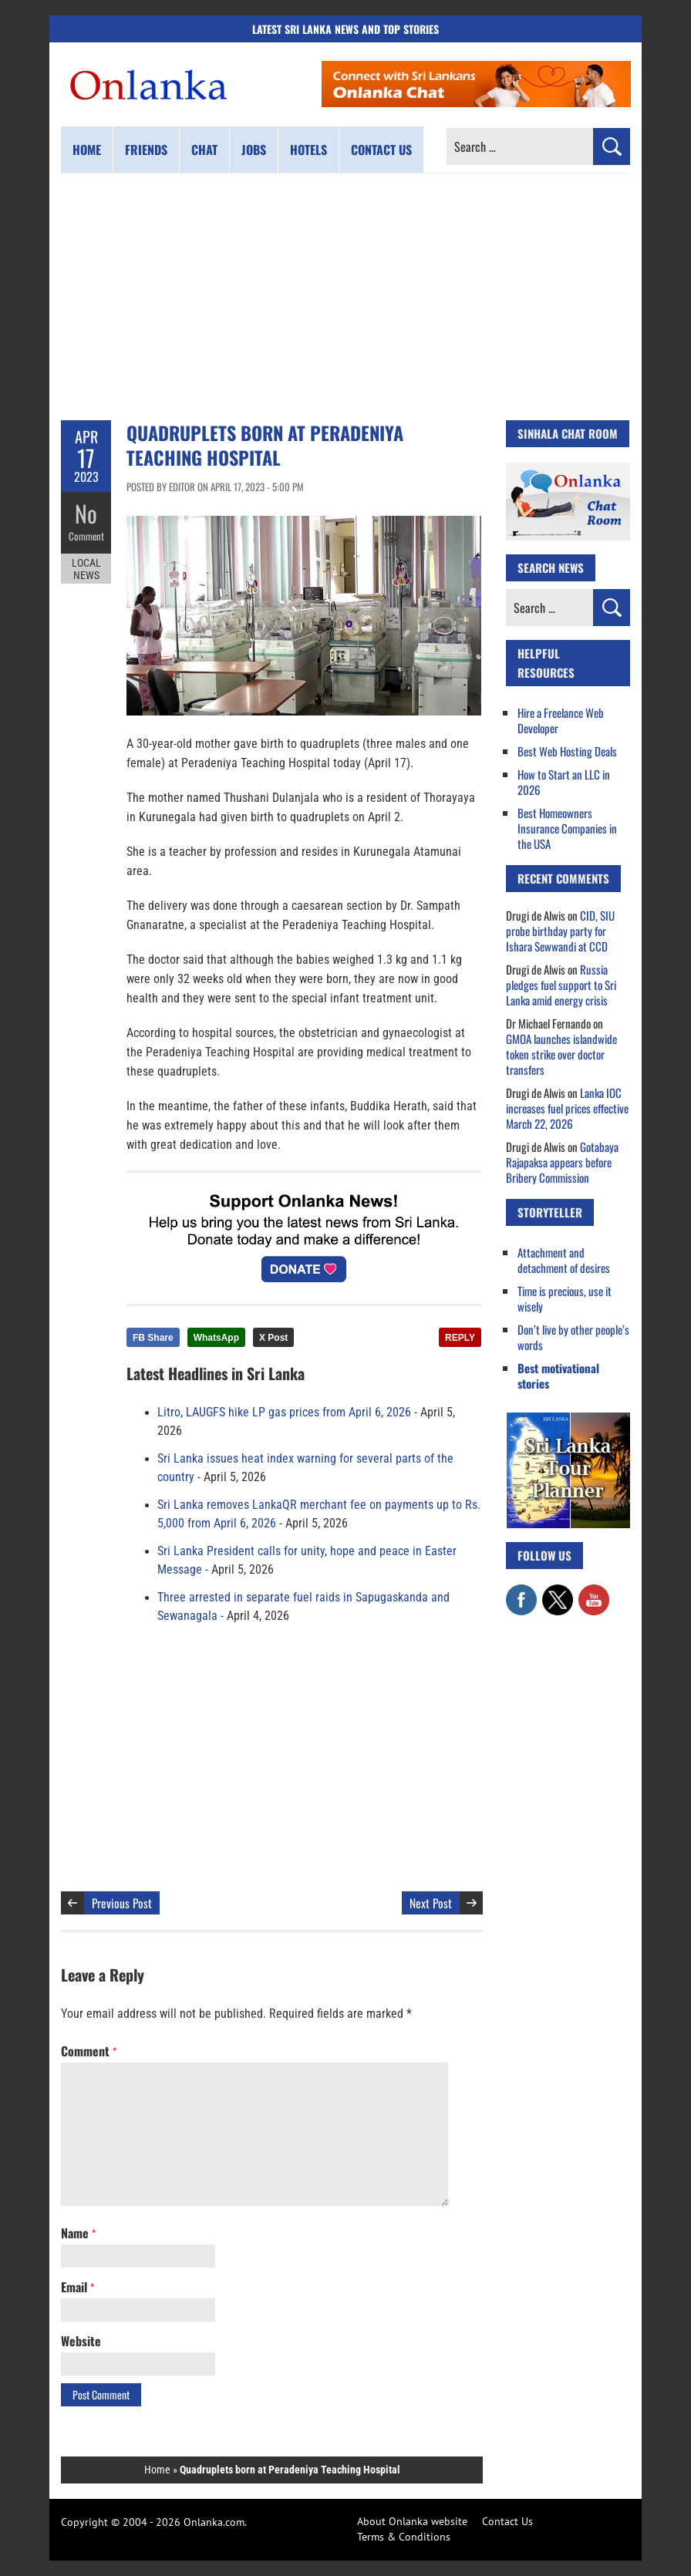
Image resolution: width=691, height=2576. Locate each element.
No (86, 513)
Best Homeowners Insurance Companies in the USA (567, 828)
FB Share (153, 1337)
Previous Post (122, 1902)
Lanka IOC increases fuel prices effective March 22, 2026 (567, 1108)
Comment (86, 536)
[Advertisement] (345, 297)
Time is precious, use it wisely (564, 1298)
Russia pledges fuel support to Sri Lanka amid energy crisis (561, 985)
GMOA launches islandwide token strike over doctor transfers (561, 1054)
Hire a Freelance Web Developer (560, 720)
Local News (86, 569)
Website (81, 2341)
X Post (273, 1337)
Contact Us (507, 2521)
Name (78, 2233)
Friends (146, 149)
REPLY (460, 1337)
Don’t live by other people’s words (573, 1337)
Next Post (431, 1902)
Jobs (253, 149)
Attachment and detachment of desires (563, 1260)
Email (77, 2287)
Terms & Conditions (403, 2537)
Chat (204, 149)
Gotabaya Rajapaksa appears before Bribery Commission (562, 1162)
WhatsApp (216, 1337)
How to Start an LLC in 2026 (563, 782)
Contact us (381, 149)
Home (86, 149)
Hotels (308, 149)
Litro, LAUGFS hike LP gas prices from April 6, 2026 (284, 1412)
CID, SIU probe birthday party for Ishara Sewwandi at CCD (560, 931)
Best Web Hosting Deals (567, 750)
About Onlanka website (412, 2521)
